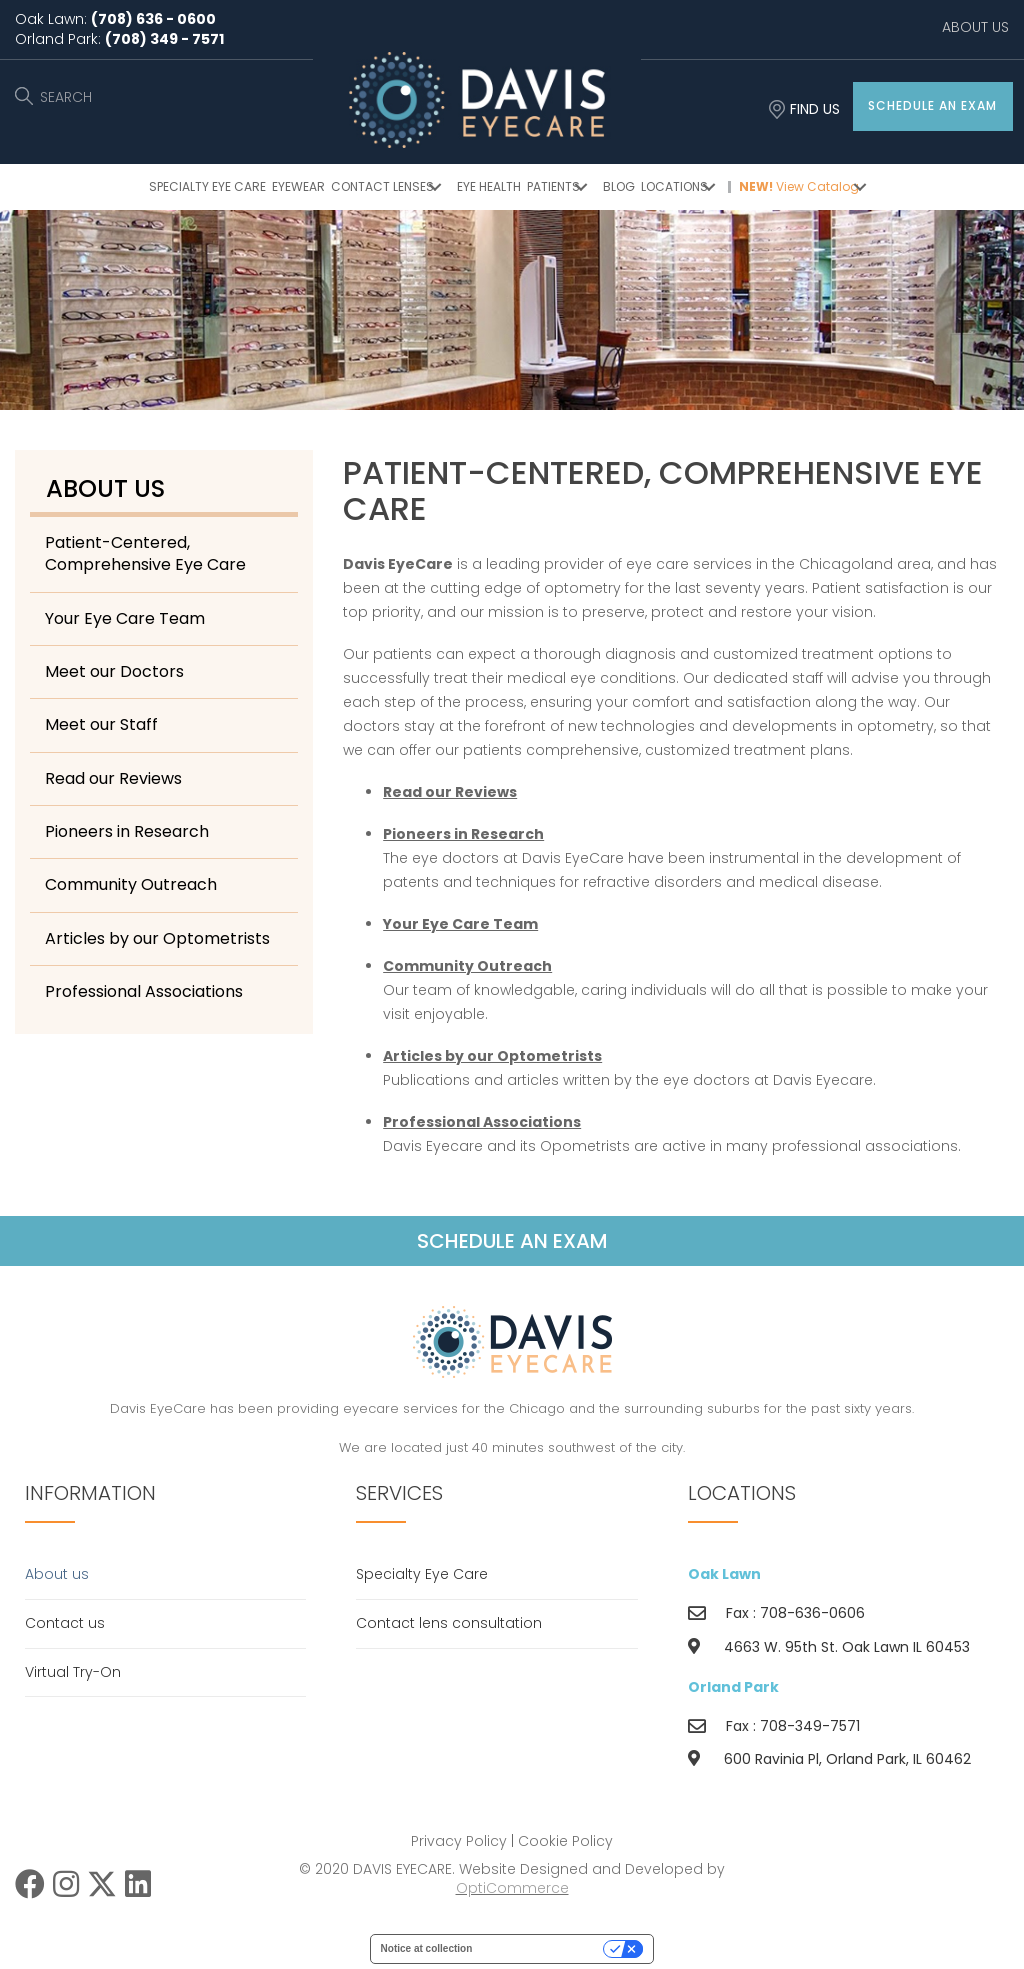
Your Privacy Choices (544, 1948)
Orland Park (733, 1687)
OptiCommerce (512, 1888)
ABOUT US (975, 27)
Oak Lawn (724, 1574)
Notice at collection (427, 1948)
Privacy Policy (459, 1841)
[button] (933, 106)
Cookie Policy (565, 1841)
